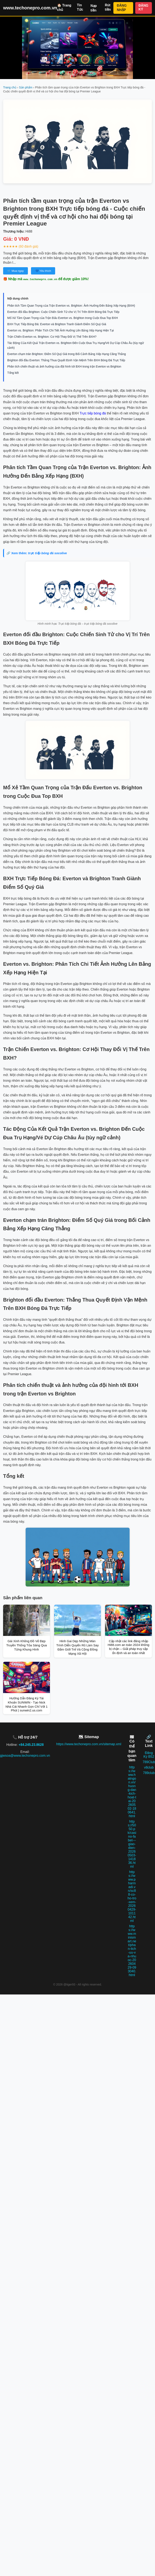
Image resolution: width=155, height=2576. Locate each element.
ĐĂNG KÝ (143, 7)
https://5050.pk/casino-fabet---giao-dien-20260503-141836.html (132, 1844)
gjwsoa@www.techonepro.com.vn (25, 1755)
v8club (149, 1767)
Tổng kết (13, 372)
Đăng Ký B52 (148, 1754)
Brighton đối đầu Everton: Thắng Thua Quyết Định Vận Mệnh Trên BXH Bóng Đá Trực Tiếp (66, 360)
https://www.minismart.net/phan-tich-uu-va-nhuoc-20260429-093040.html (132, 1950)
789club (149, 1773)
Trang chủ (9, 87)
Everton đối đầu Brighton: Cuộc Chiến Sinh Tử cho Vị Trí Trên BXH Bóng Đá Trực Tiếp (63, 312)
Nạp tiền (94, 8)
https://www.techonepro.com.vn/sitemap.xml (88, 1744)
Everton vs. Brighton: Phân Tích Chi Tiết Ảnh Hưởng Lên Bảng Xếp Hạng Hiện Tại (60, 330)
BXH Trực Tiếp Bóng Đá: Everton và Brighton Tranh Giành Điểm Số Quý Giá (56, 324)
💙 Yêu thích (43, 270)
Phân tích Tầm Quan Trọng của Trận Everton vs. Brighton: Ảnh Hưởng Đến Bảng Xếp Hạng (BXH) (71, 305)
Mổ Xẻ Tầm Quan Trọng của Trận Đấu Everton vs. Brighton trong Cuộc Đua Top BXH (62, 318)
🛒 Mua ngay (15, 270)
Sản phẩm (25, 87)
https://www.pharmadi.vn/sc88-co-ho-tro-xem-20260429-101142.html (132, 1896)
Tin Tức (80, 7)
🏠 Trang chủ (64, 7)
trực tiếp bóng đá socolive (47, 553)
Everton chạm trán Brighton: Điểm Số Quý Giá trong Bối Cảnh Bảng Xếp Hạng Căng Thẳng (66, 354)
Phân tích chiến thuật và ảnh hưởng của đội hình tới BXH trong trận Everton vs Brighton (64, 366)
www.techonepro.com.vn (30, 7)
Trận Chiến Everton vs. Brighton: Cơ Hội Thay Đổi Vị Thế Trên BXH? (52, 336)
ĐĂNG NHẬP (121, 8)
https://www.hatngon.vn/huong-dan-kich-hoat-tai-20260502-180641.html (132, 1791)
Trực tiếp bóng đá (93, 413)
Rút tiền (108, 7)
